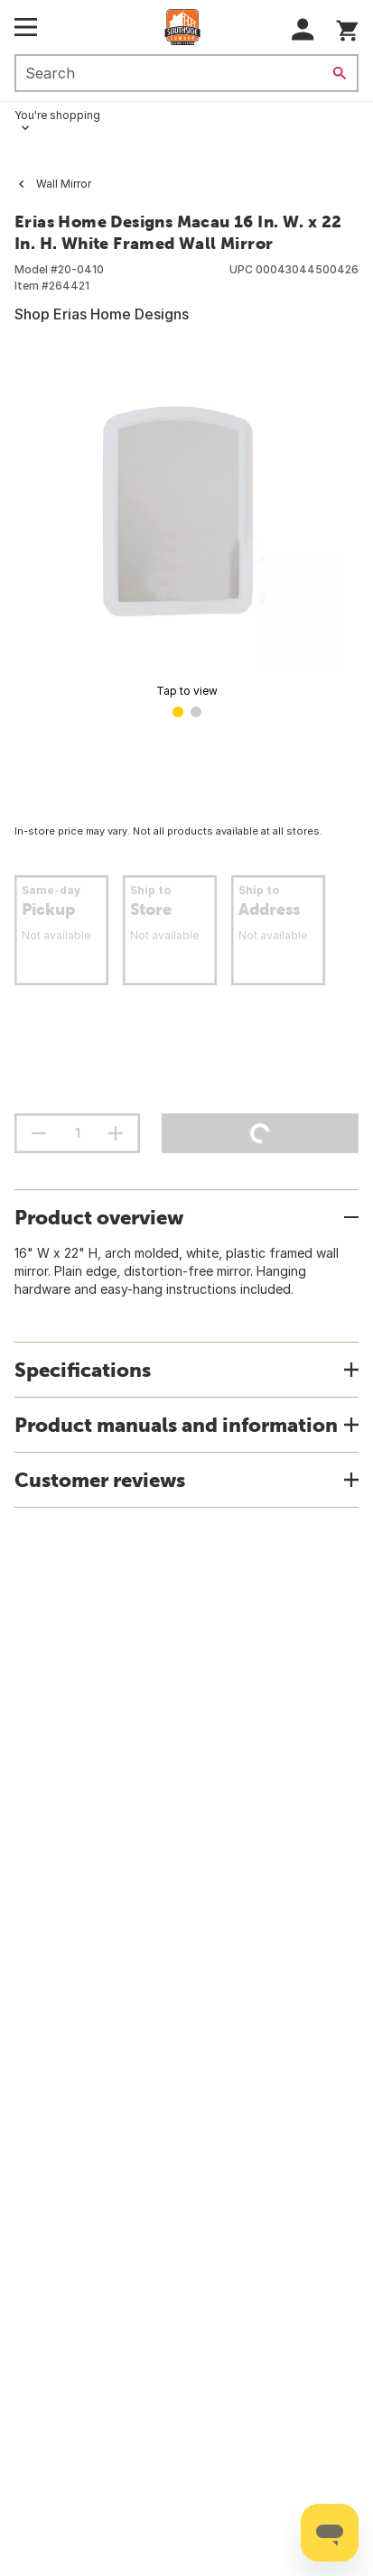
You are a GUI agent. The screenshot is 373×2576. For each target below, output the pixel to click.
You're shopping (57, 115)
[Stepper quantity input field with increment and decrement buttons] (77, 1133)
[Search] (339, 73)
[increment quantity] (115, 1133)
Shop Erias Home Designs (101, 314)
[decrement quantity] (38, 1133)
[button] (303, 29)
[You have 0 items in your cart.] (347, 28)
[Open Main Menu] (25, 27)
